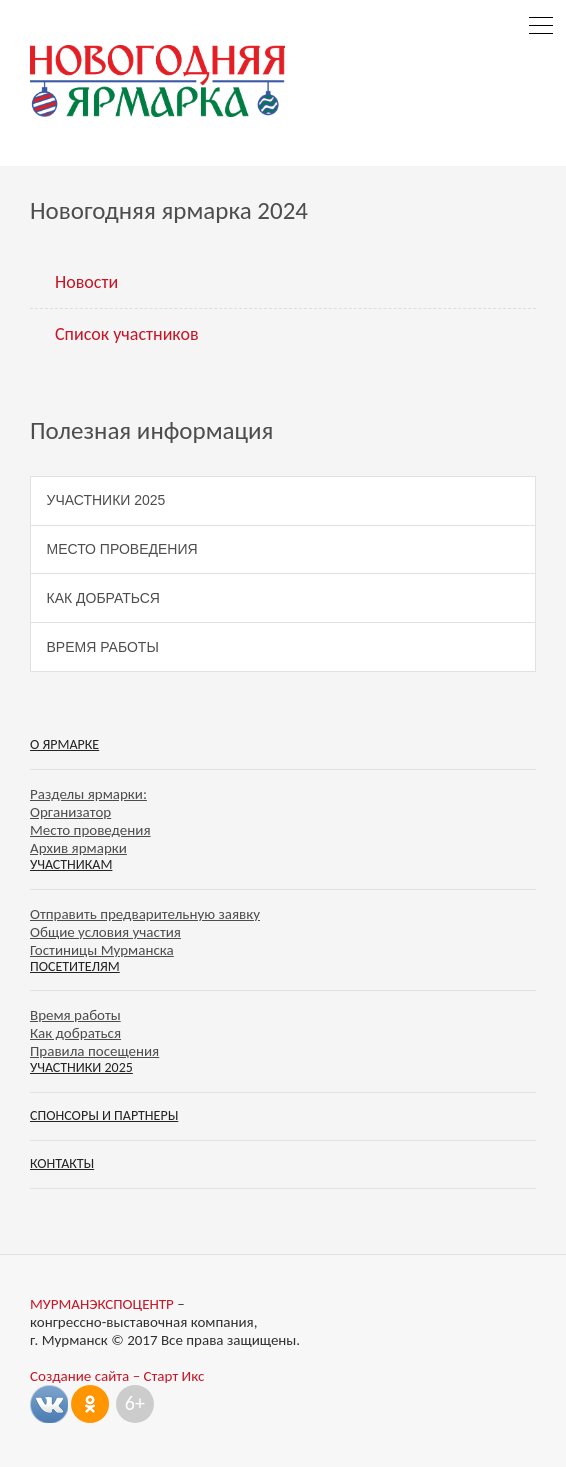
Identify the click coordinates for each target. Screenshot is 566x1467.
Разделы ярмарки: (88, 794)
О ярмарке (64, 744)
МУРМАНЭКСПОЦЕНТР (102, 1304)
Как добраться (103, 598)
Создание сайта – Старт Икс (117, 1376)
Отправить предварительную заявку (145, 914)
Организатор (70, 812)
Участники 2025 (106, 500)
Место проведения (122, 549)
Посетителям (75, 966)
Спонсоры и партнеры (104, 1115)
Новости (86, 282)
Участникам (71, 864)
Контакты (62, 1163)
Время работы (103, 647)
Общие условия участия (105, 932)
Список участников (127, 334)
